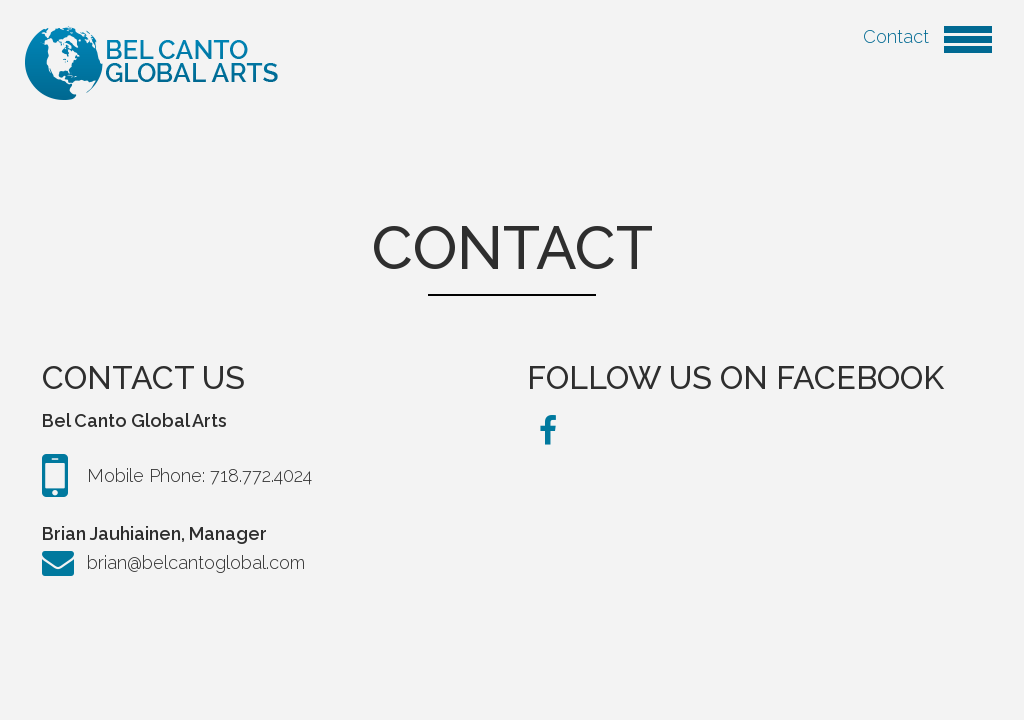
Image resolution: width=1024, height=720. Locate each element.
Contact (927, 36)
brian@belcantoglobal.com (173, 563)
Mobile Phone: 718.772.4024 (177, 476)
